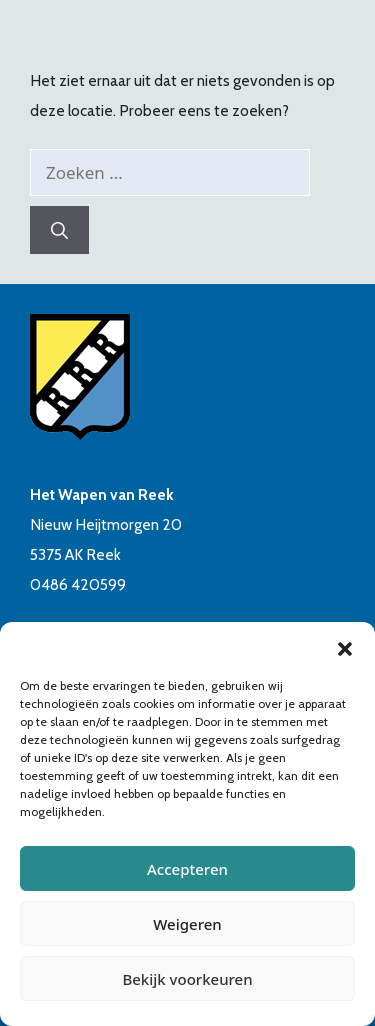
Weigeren (187, 924)
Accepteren (187, 869)
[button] (345, 647)
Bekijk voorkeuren (187, 979)
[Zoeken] (59, 230)
